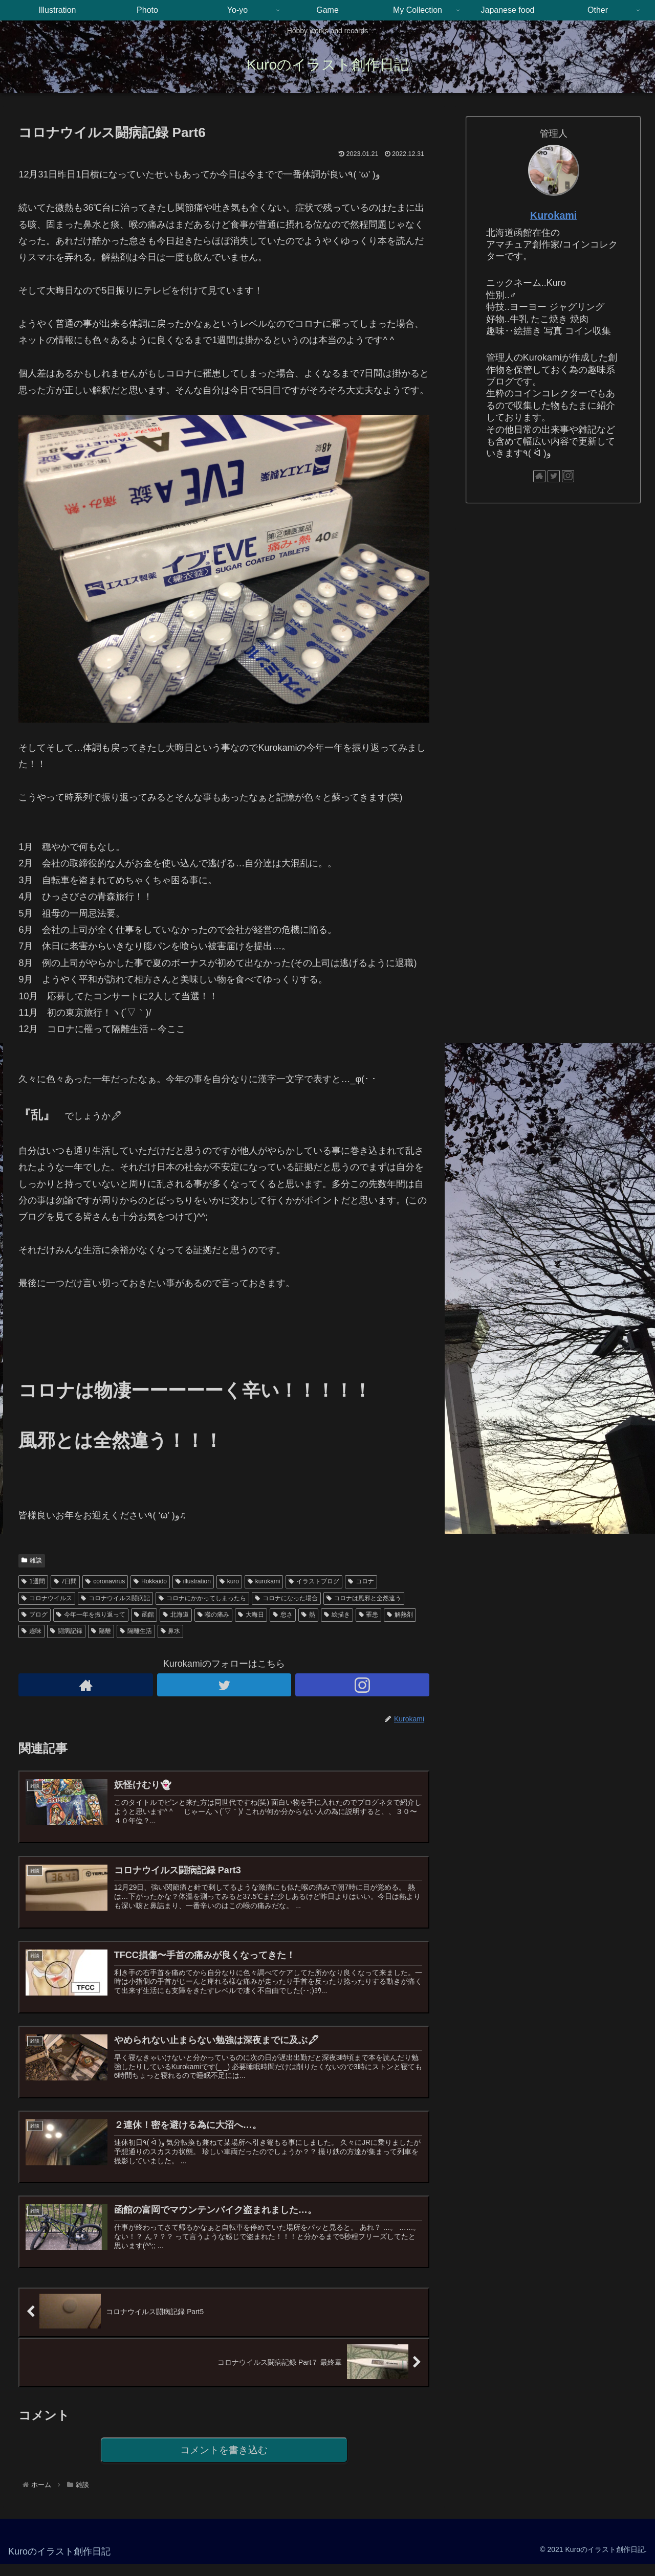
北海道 (176, 1614)
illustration (193, 1581)
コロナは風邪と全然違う (364, 1598)
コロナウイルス (46, 1598)
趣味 (31, 1630)
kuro (229, 1581)
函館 (144, 1614)
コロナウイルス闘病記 (115, 1598)
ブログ (34, 1614)
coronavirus (105, 1581)
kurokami (264, 1581)
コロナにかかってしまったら (202, 1598)
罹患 (369, 1614)
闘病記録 (66, 1630)
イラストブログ (314, 1581)
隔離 (101, 1630)
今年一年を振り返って (90, 1614)
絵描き (337, 1614)
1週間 (33, 1581)
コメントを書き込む (223, 2461)
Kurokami (553, 215)
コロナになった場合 (286, 1598)
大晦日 (251, 1614)
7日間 (65, 1581)
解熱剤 (400, 1614)
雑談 (31, 1560)
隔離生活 (136, 1630)
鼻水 (171, 1630)
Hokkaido (150, 1581)
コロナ (361, 1581)
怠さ (283, 1614)
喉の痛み (214, 1614)
